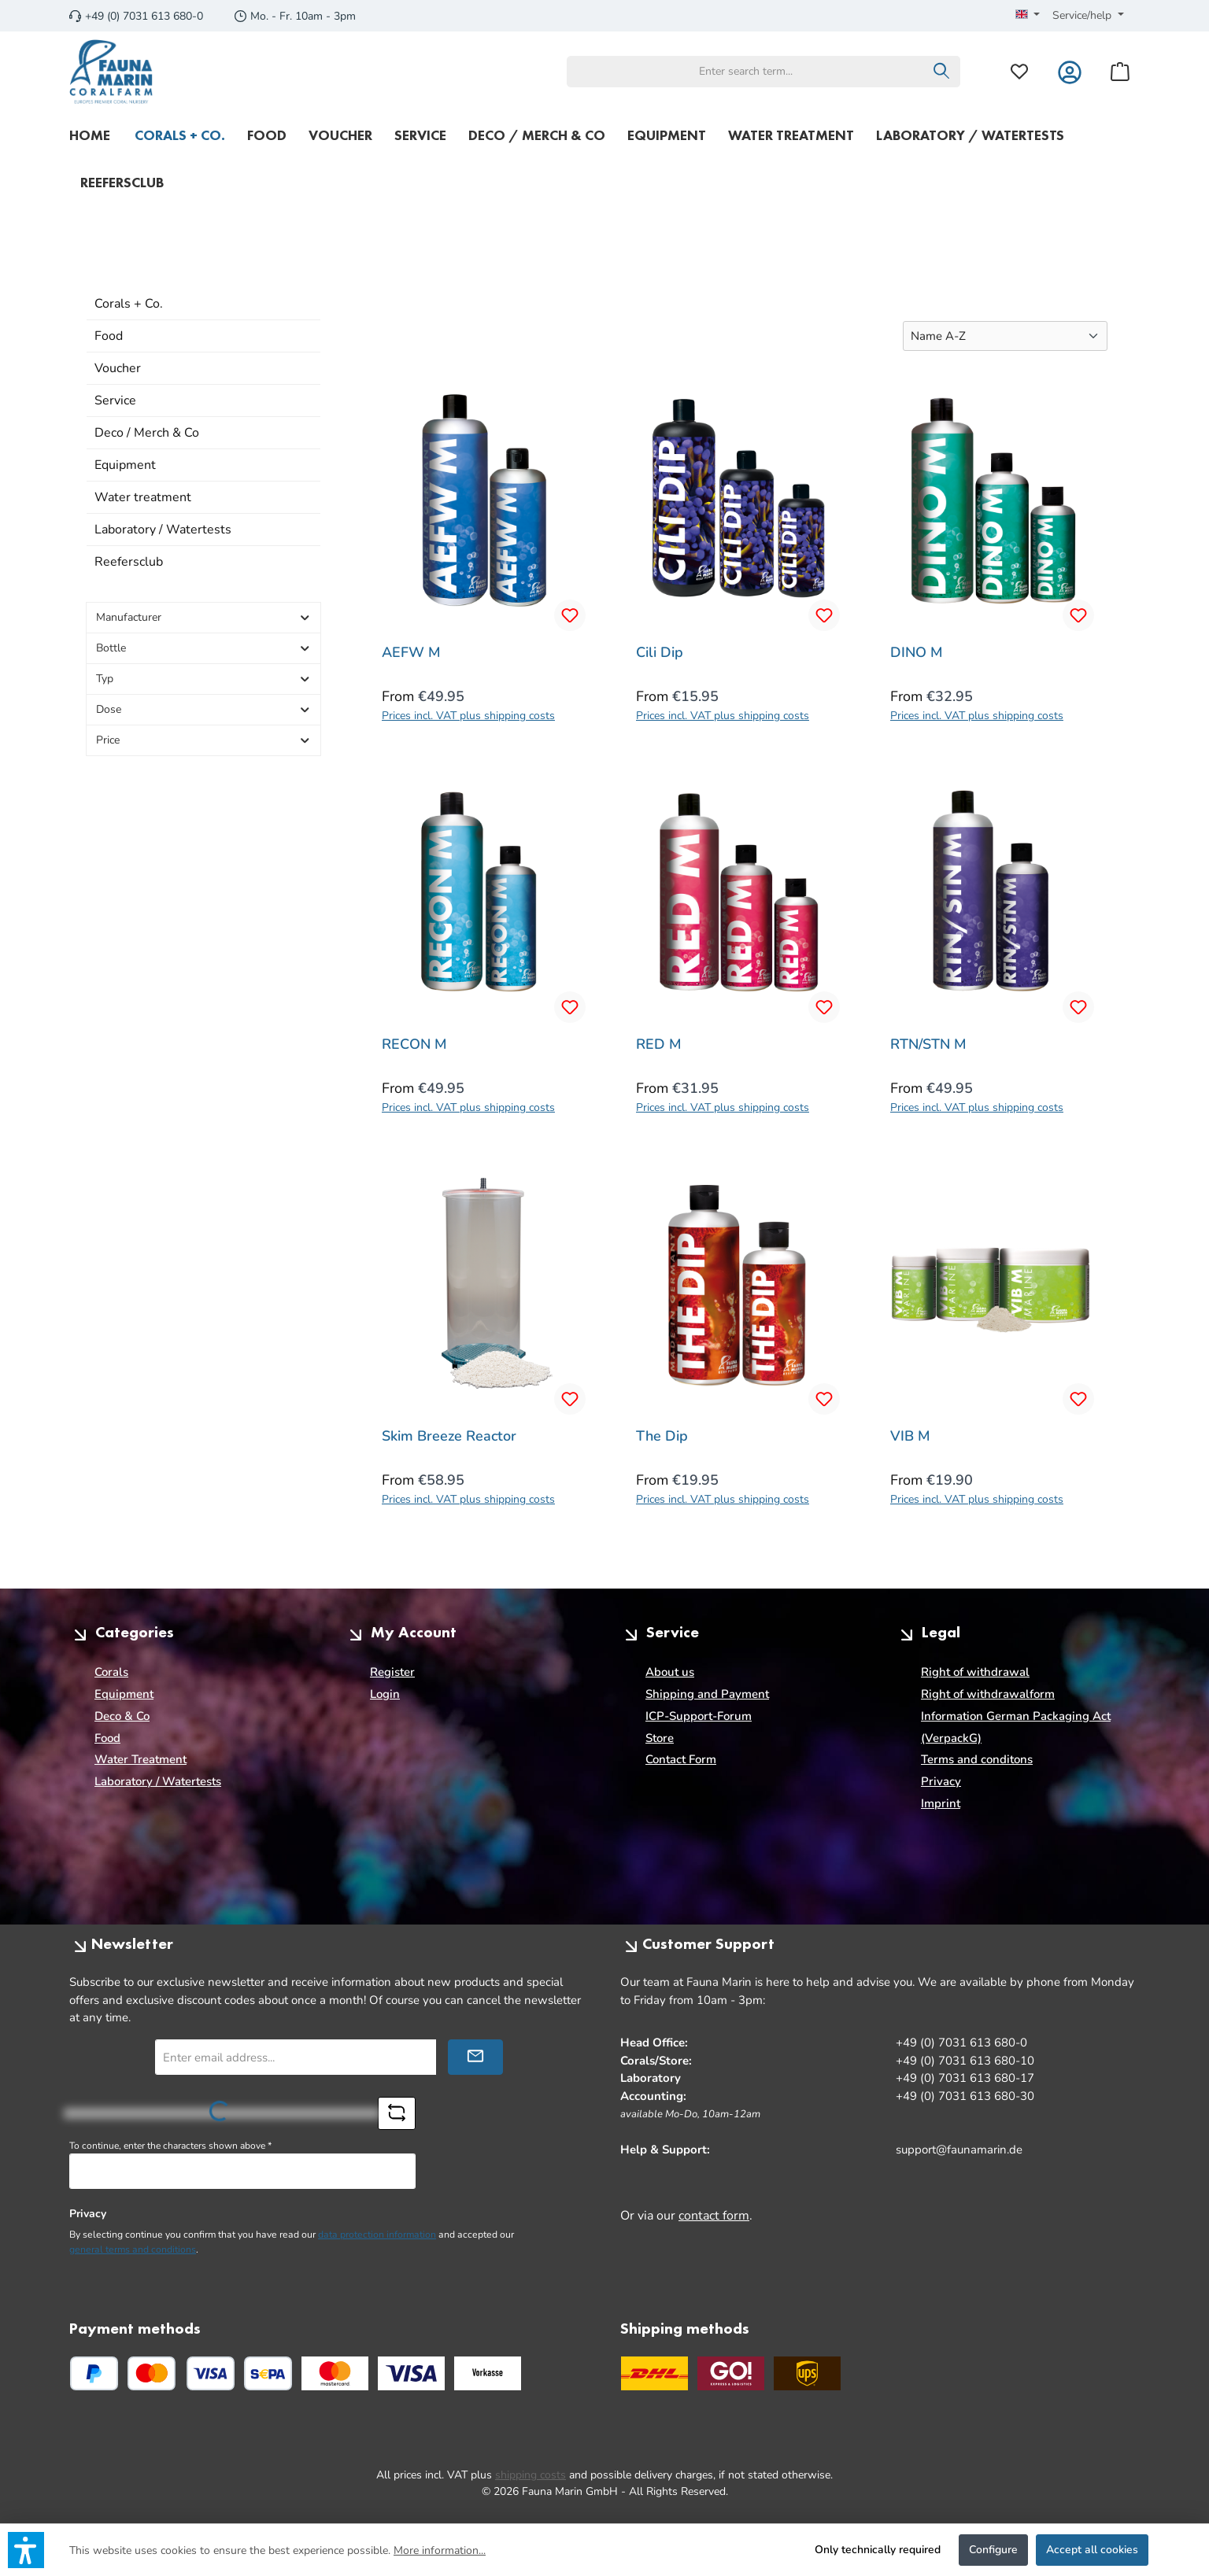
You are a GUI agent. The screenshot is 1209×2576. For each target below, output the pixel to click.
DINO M (916, 653)
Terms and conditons (977, 1759)
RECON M (414, 1044)
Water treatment (142, 497)
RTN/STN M (928, 1044)
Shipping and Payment (707, 1694)
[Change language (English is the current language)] (1028, 15)
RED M (659, 1044)
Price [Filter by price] (203, 740)
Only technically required (878, 2549)
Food (108, 336)
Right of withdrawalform (988, 1694)
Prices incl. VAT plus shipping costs (468, 715)
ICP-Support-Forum (698, 1716)
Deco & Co (122, 1716)
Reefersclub (128, 561)
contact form (713, 2215)
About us (669, 1672)
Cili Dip (659, 653)
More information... (440, 2550)
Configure (993, 2549)
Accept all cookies (1092, 2549)
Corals (111, 1672)
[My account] (1070, 71)
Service (115, 400)
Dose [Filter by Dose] (203, 709)
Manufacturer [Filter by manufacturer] (203, 617)
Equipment (125, 465)
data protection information (377, 2234)
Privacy (941, 1781)
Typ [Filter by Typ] (203, 678)
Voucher (117, 368)
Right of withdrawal (975, 1672)
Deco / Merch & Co (146, 432)
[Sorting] (1005, 336)
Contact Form (680, 1759)
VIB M (910, 1436)
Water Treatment (140, 1759)
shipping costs (530, 2474)
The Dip (662, 1436)
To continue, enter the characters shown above (170, 2145)
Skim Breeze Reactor (449, 1436)
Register (392, 1672)
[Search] (941, 71)
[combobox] (745, 71)
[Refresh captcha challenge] (397, 2113)
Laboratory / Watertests (162, 529)
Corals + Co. (128, 303)
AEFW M (411, 653)
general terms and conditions (132, 2249)
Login (385, 1694)
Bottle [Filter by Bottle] (203, 647)
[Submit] (475, 2057)
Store (659, 1738)
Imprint (940, 1803)
